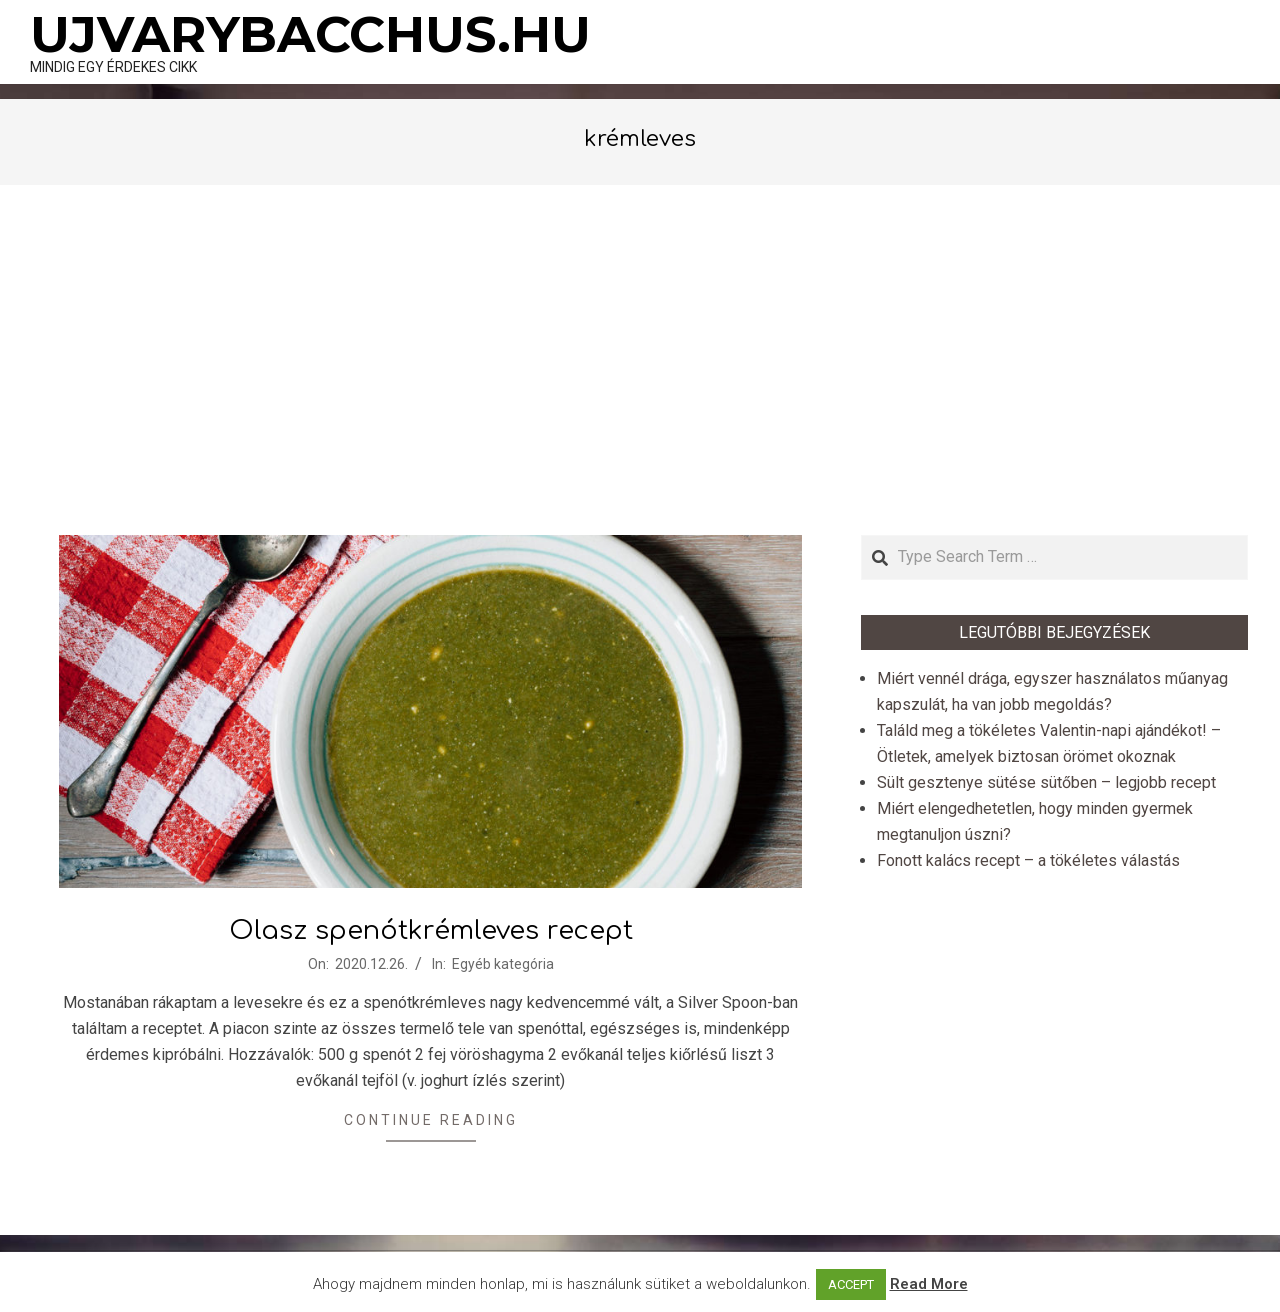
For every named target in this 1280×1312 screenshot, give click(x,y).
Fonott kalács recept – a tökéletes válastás (1028, 860)
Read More (929, 1284)
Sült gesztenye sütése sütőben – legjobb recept (1046, 782)
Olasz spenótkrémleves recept (431, 930)
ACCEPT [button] (851, 1284)
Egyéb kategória (503, 964)
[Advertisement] (640, 360)
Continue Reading (431, 1120)
